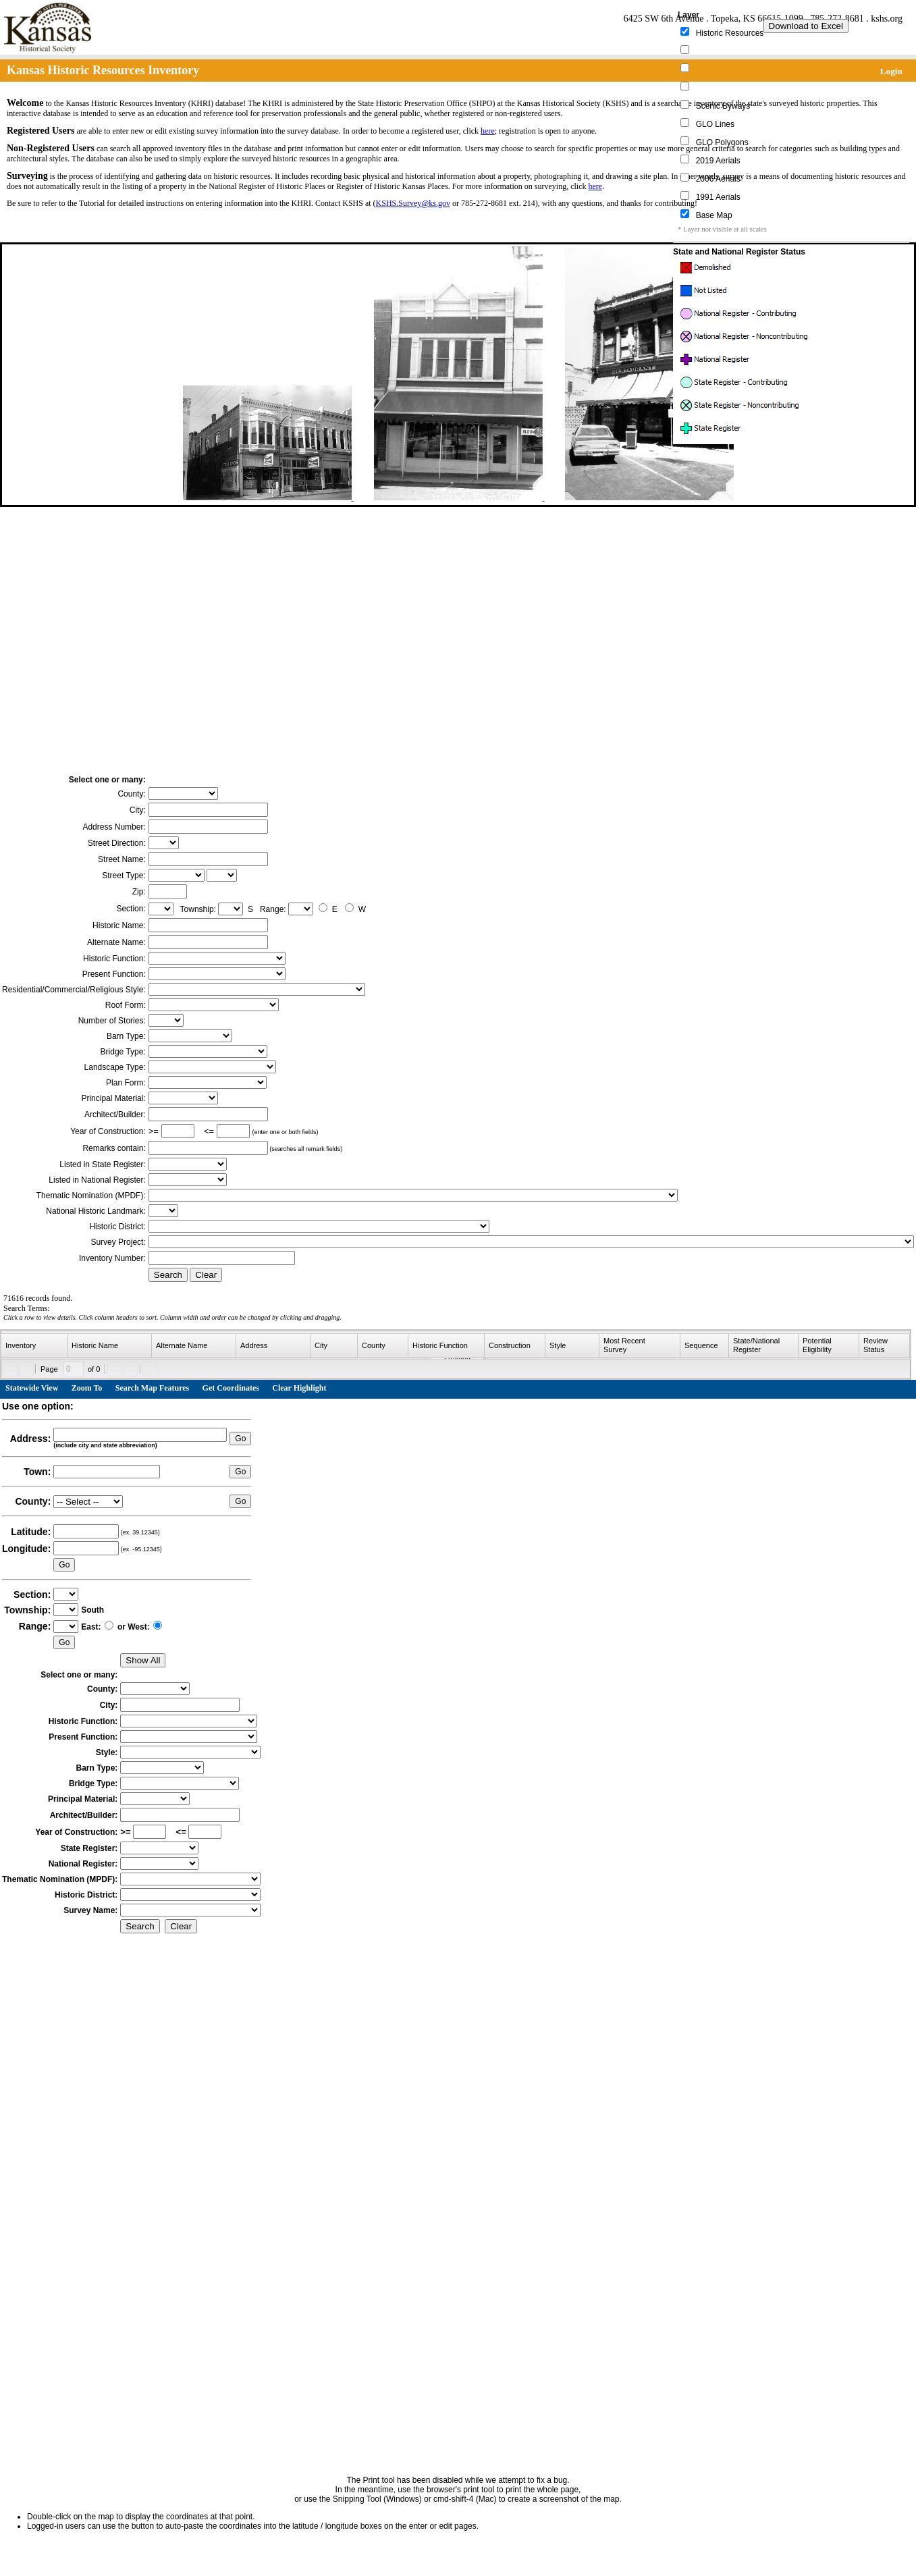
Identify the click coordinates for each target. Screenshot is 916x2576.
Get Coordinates (231, 1388)
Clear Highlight (299, 1388)
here (488, 131)
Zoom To (87, 1388)
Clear (206, 1275)
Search (168, 1275)
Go (240, 1438)
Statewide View (31, 1388)
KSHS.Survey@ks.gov (413, 203)
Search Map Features (152, 1388)
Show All (143, 1660)
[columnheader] (34, 1346)
